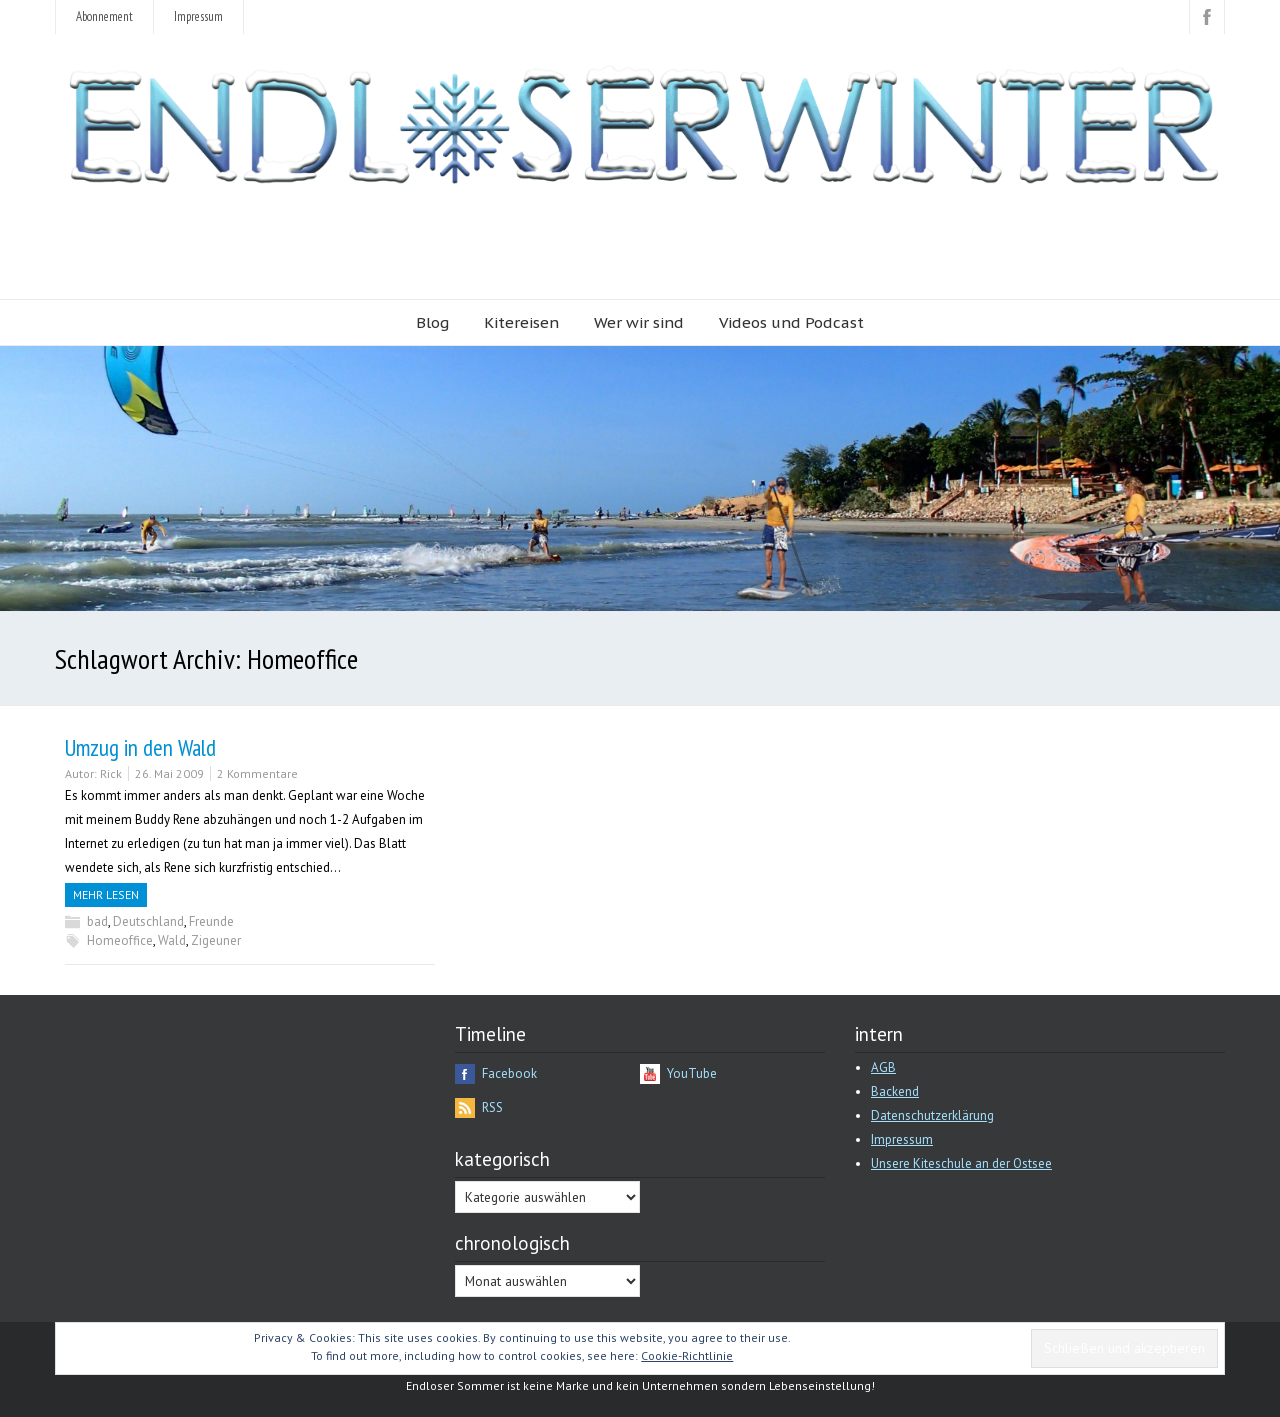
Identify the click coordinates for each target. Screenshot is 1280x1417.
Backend (895, 1091)
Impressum (198, 16)
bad (97, 921)
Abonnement (104, 16)
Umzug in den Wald (140, 747)
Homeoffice (120, 940)
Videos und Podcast (791, 322)
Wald (172, 940)
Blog (432, 322)
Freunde (211, 921)
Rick (111, 773)
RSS (492, 1107)
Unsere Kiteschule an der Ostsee (961, 1163)
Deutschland (148, 921)
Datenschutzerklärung (932, 1115)
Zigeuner (216, 940)
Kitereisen (521, 322)
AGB (883, 1067)
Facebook (509, 1073)
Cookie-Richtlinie (687, 1355)
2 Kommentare (257, 773)
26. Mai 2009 (169, 773)
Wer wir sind (639, 322)
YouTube (692, 1073)
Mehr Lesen (106, 894)
